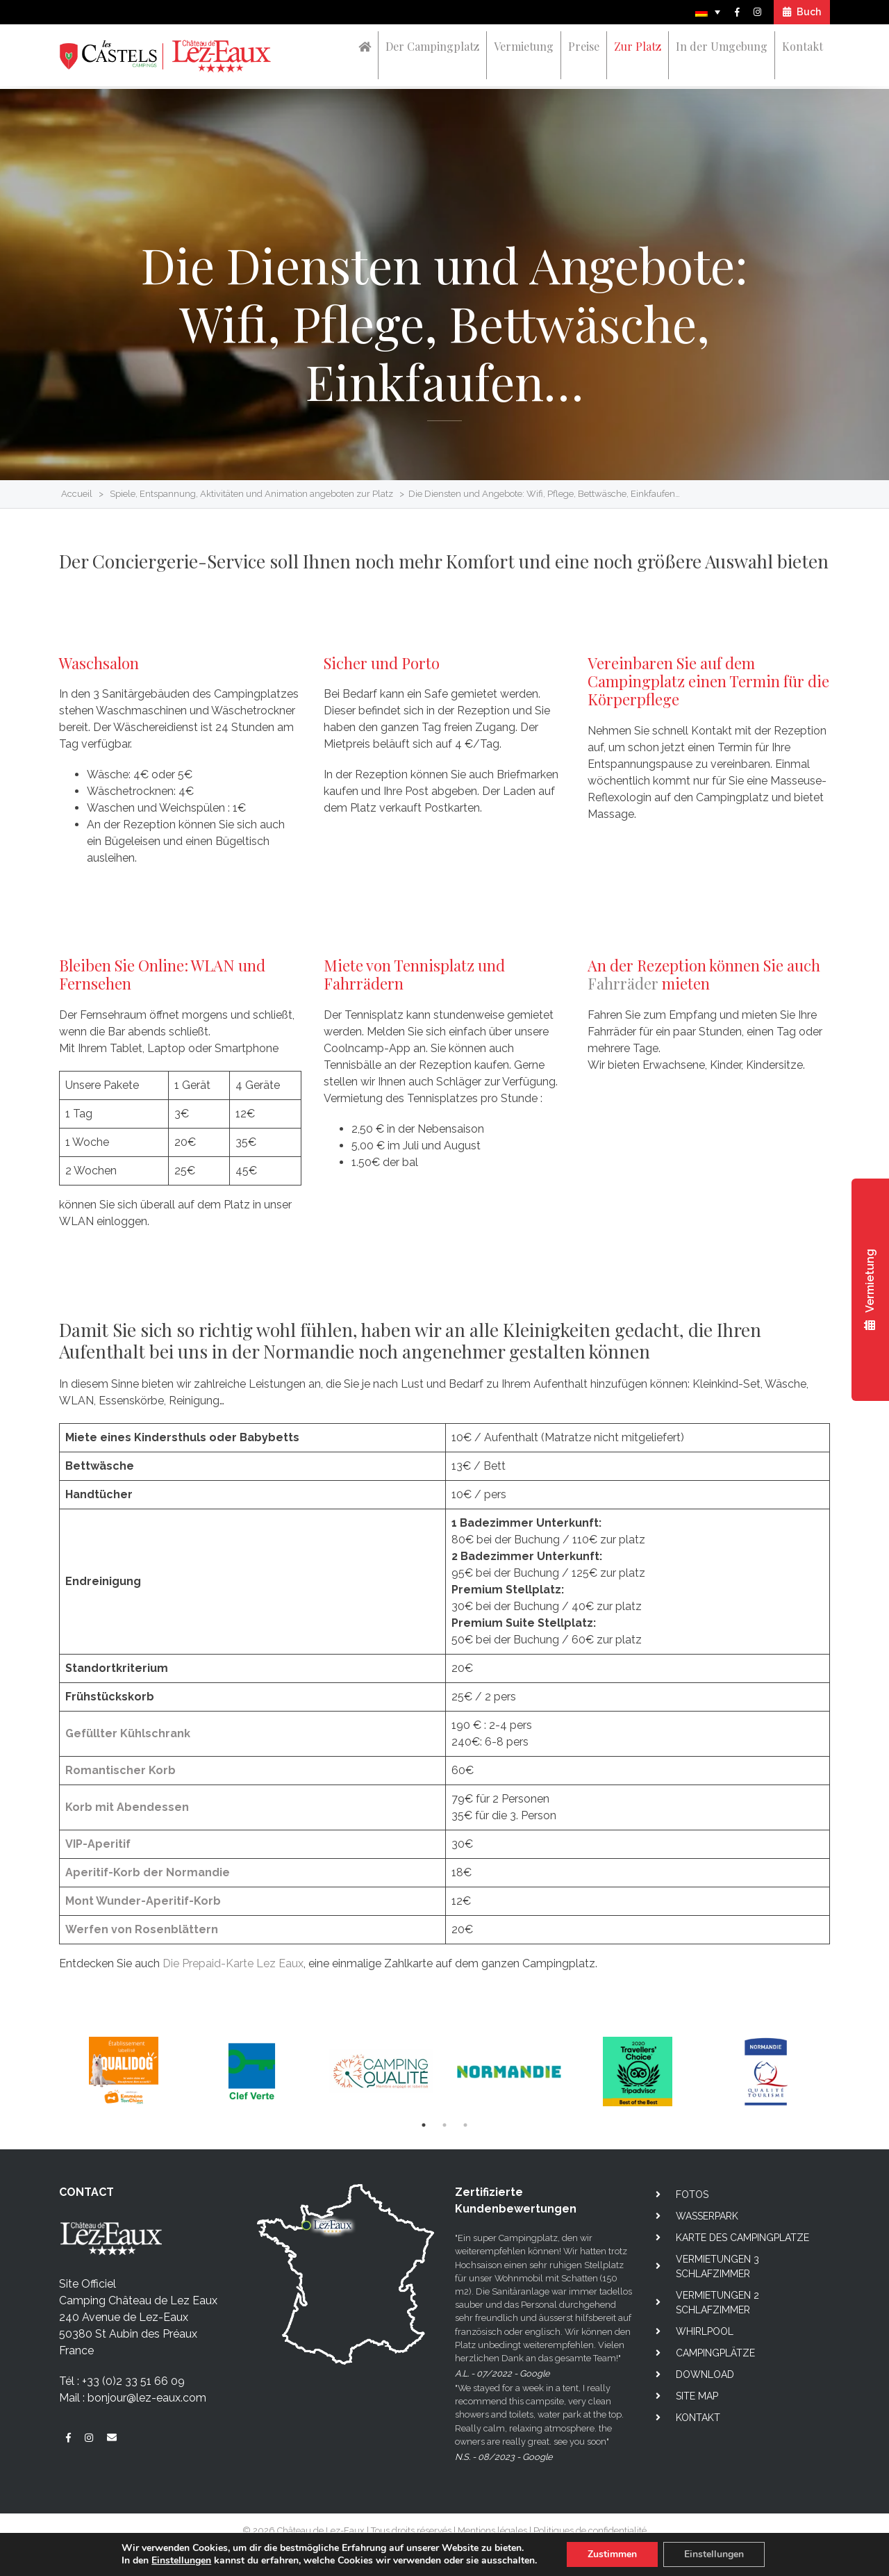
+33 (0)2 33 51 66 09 (133, 2381)
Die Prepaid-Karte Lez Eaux (233, 1963)
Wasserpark (707, 2216)
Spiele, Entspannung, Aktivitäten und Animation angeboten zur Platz (251, 494)
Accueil (76, 494)
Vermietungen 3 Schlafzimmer (717, 2266)
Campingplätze (715, 2352)
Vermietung (524, 46)
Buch (802, 11)
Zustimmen (612, 2554)
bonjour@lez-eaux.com (147, 2397)
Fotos (692, 2194)
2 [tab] (444, 2125)
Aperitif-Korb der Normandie (147, 1872)
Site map (697, 2396)
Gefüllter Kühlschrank (127, 1733)
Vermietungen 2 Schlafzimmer (717, 2302)
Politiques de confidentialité (590, 2530)
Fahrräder (623, 983)
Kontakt (802, 46)
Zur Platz (637, 46)
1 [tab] (424, 2125)
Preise (583, 46)
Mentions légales (492, 2530)
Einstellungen (181, 2560)
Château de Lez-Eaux (321, 2530)
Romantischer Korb (120, 1770)
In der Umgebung (721, 46)
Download (705, 2374)
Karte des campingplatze (742, 2237)
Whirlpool (704, 2331)
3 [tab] (465, 2125)
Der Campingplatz (432, 46)
